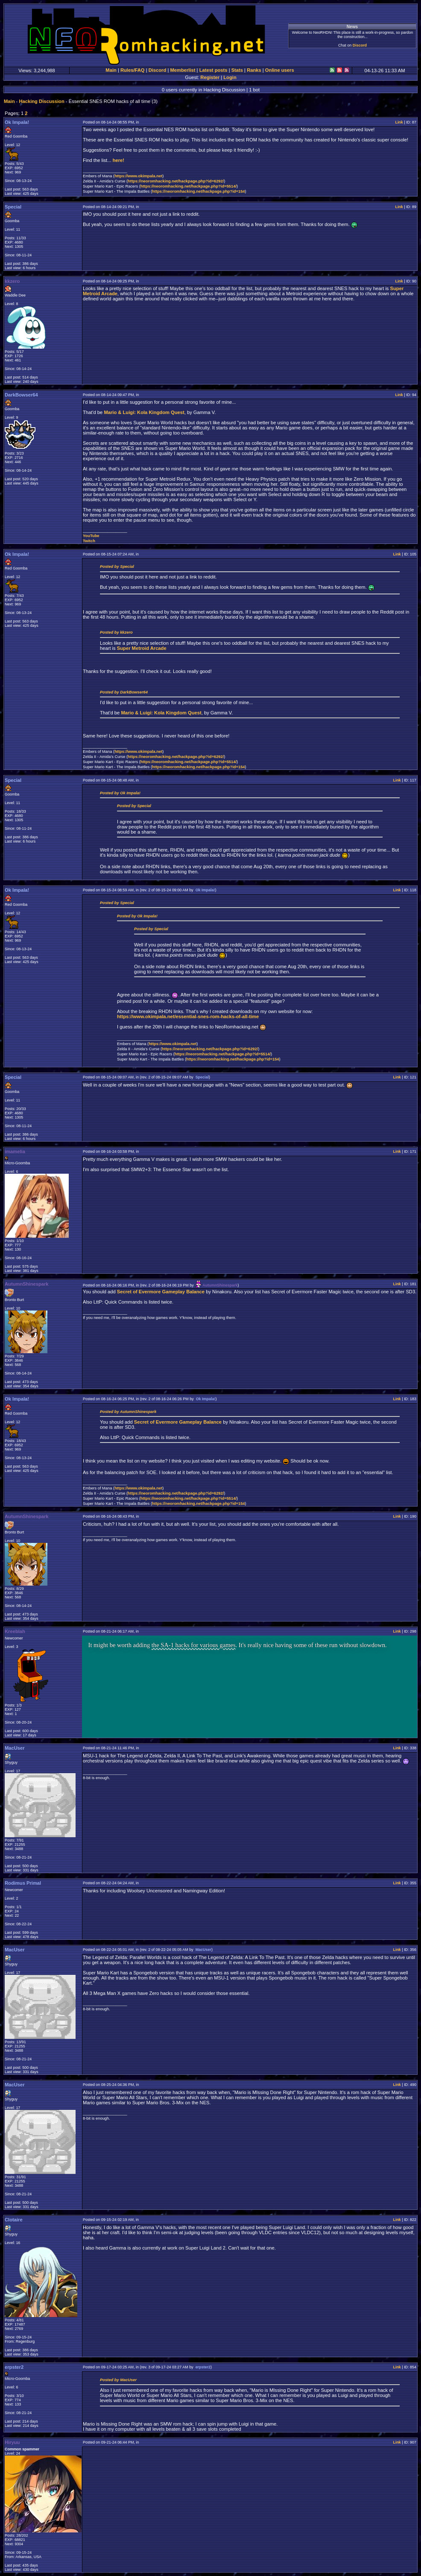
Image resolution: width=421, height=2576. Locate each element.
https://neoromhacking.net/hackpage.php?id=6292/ (176, 181)
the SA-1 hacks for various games (194, 1645)
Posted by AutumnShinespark (128, 1412)
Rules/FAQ (132, 70)
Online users (279, 70)
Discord (360, 45)
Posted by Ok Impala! (120, 793)
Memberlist (182, 70)
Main (110, 70)
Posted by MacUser (118, 2380)
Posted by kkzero (116, 632)
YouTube (91, 536)
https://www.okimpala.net (138, 176)
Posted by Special (117, 566)
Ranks (254, 70)
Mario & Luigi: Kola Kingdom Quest (144, 412)
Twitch (89, 541)
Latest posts (213, 70)
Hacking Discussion (41, 101)
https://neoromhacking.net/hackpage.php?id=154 (198, 191)
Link (399, 122)
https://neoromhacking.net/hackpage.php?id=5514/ (188, 186)
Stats (237, 70)
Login (229, 77)
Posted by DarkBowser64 (124, 692)
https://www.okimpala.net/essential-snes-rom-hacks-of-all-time (188, 1016)
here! (118, 160)
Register (209, 77)
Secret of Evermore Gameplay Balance (161, 1291)
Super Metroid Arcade (142, 648)
